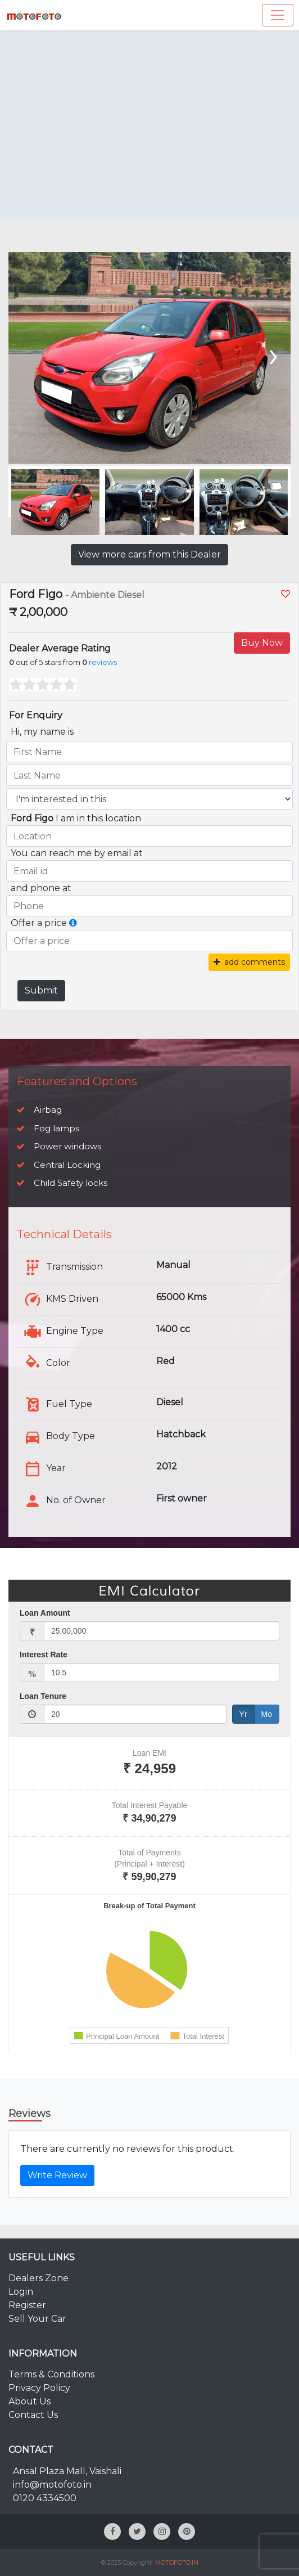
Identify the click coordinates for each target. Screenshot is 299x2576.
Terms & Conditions (51, 2374)
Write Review (57, 2175)
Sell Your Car (37, 2318)
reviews (103, 662)
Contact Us (33, 2414)
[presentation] (272, 354)
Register (27, 2305)
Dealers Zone (38, 2278)
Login (20, 2291)
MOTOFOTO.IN (176, 2562)
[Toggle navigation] (277, 15)
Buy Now (262, 642)
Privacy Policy (39, 2387)
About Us (29, 2401)
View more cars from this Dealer (149, 554)
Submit (41, 990)
